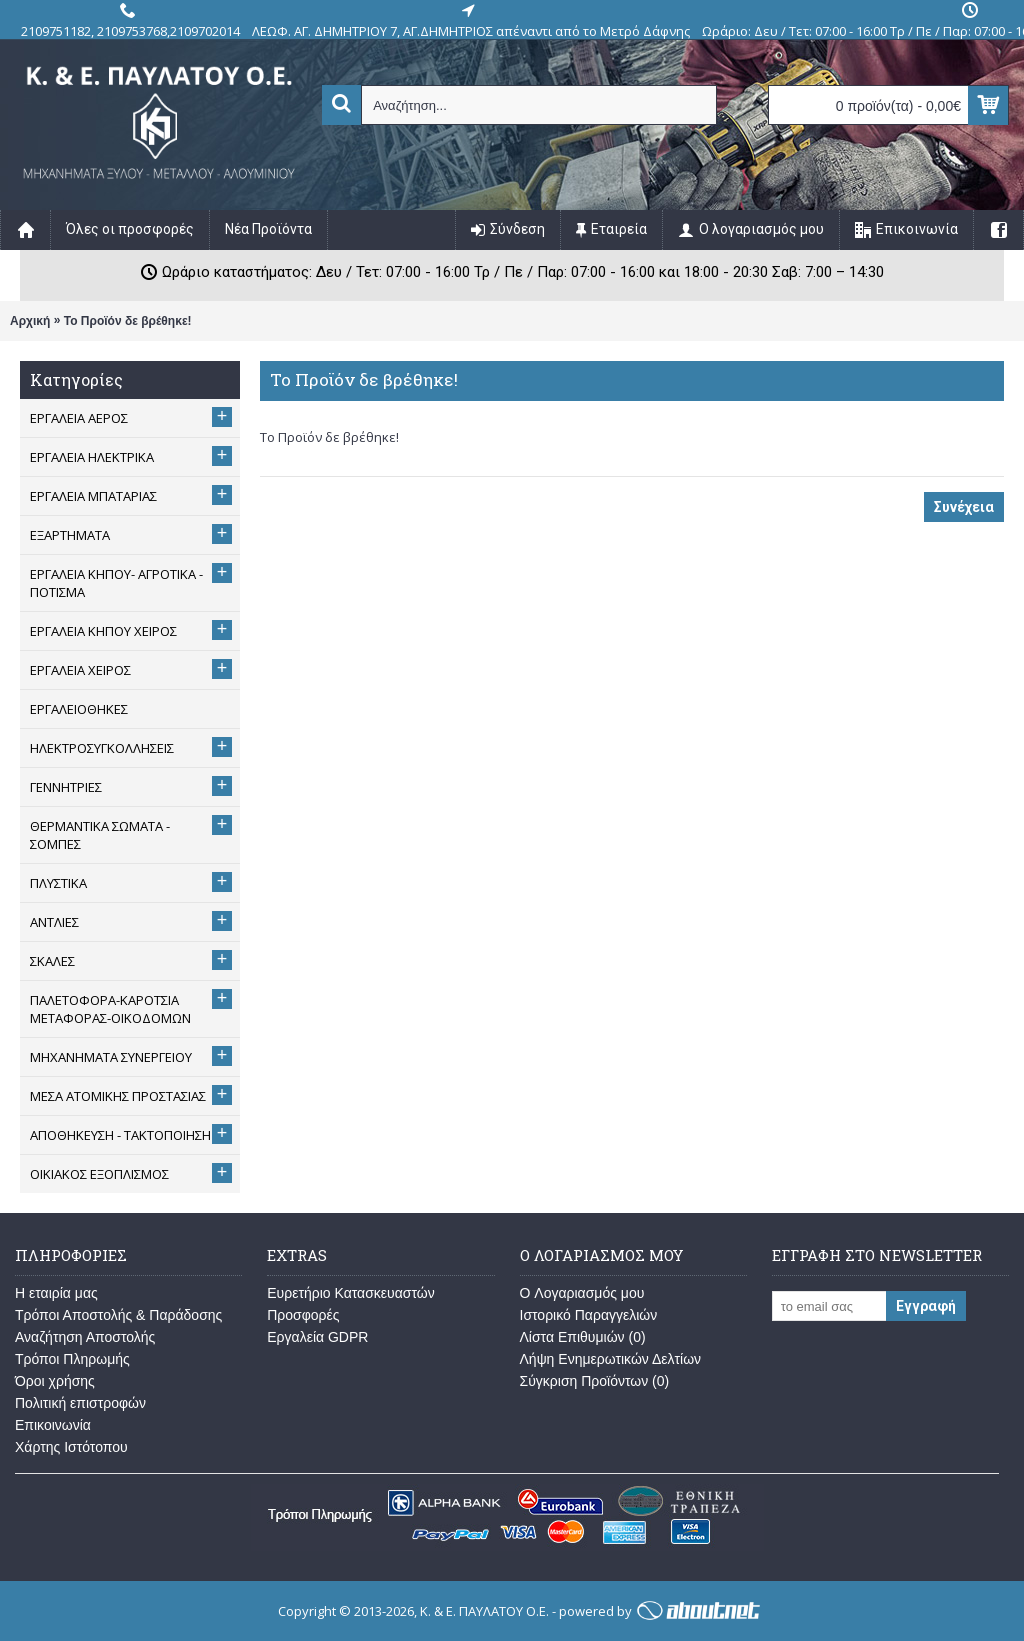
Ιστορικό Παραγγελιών (589, 1315)
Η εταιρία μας (56, 1293)
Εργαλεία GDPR (317, 1337)
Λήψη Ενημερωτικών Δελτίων (611, 1359)
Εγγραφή (926, 1306)
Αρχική (30, 321)
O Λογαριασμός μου (582, 1293)
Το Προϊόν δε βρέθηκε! (128, 321)
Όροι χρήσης (55, 1381)
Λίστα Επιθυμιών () (583, 1337)
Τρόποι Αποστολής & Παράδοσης (118, 1315)
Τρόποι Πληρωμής (72, 1359)
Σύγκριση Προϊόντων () (595, 1381)
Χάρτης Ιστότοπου (71, 1447)
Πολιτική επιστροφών (80, 1403)
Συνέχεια (964, 507)
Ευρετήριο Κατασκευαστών (351, 1293)
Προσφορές (303, 1315)
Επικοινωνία (53, 1425)
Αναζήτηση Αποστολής (85, 1337)
